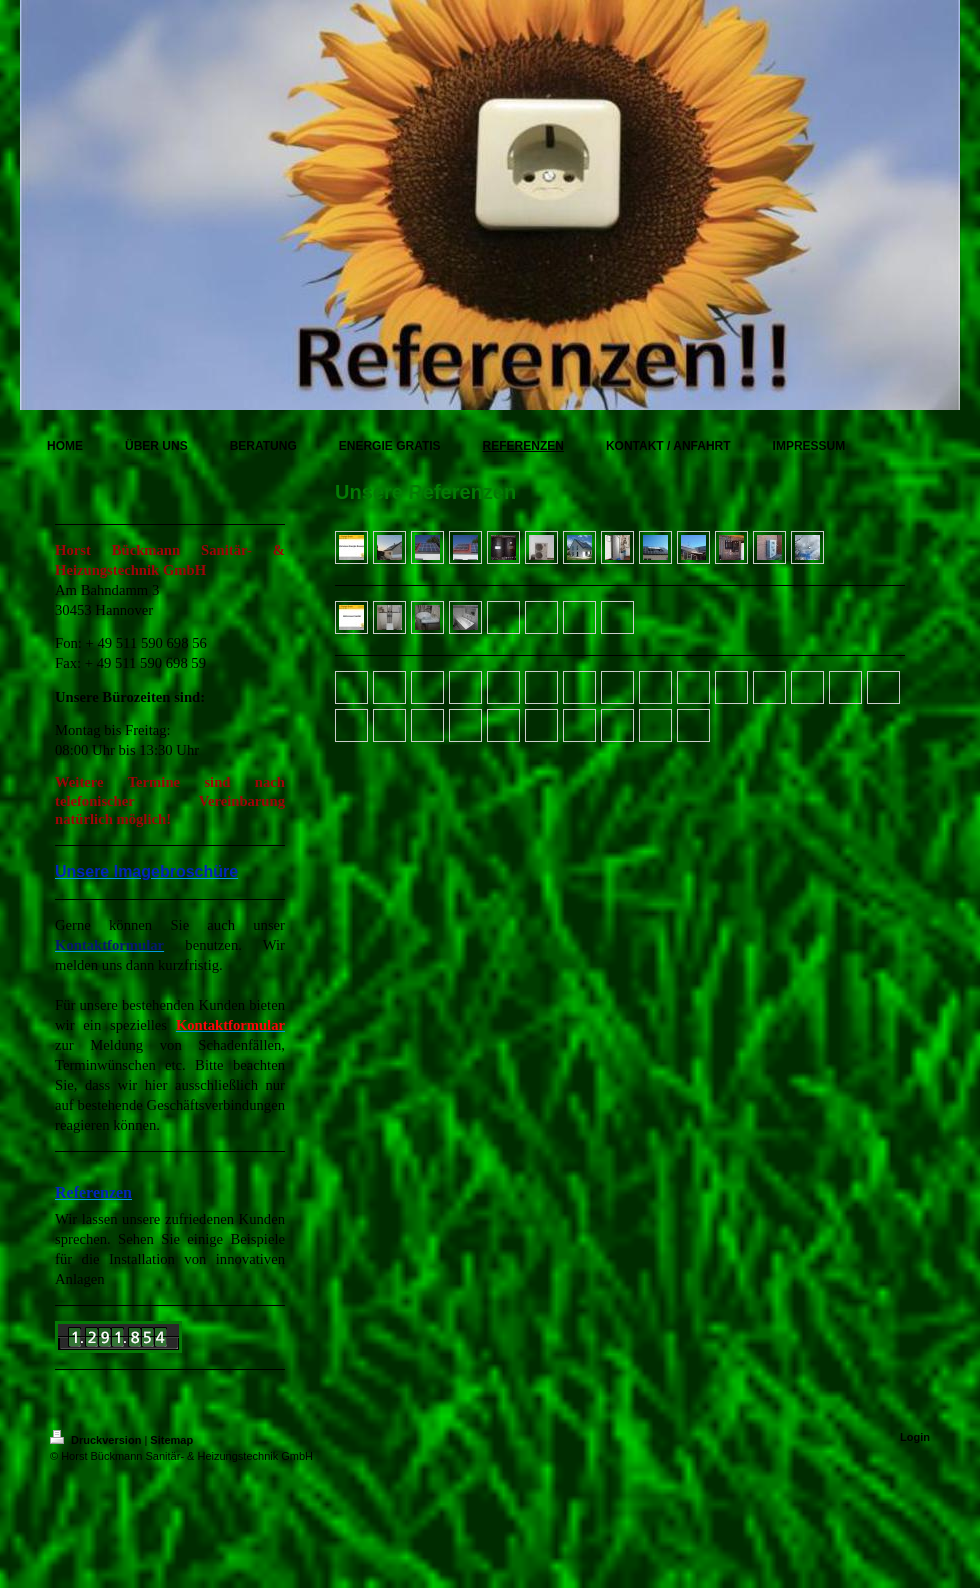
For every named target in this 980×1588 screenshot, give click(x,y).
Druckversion (97, 1440)
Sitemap (171, 1440)
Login (915, 1437)
